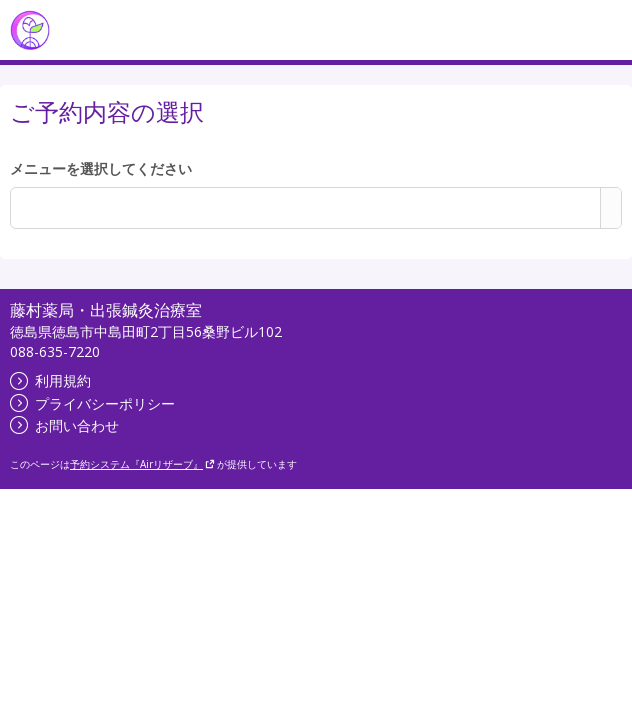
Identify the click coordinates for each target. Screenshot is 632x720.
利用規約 (50, 380)
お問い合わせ (64, 425)
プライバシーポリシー (92, 403)
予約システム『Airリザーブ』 (142, 464)
